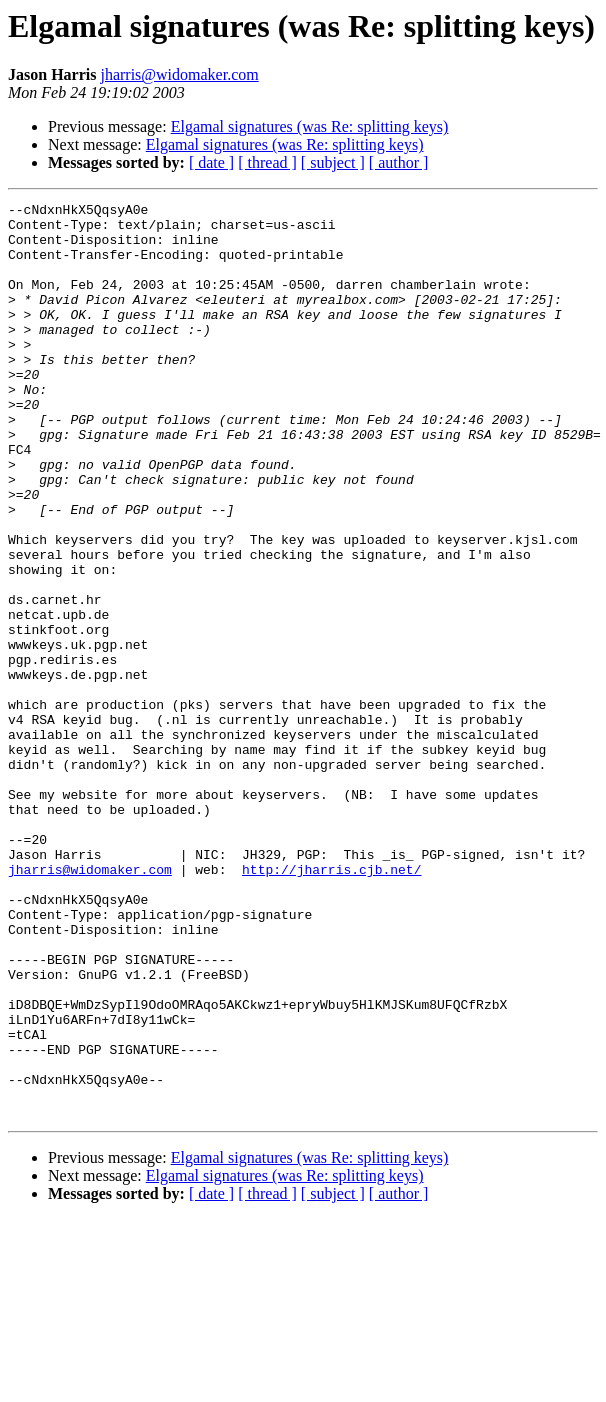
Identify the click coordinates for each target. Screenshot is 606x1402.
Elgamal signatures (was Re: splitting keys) (310, 126)
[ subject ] (333, 162)
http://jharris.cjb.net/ (331, 1004)
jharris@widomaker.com (179, 74)
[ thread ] (267, 162)
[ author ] (399, 162)
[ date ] (211, 162)
